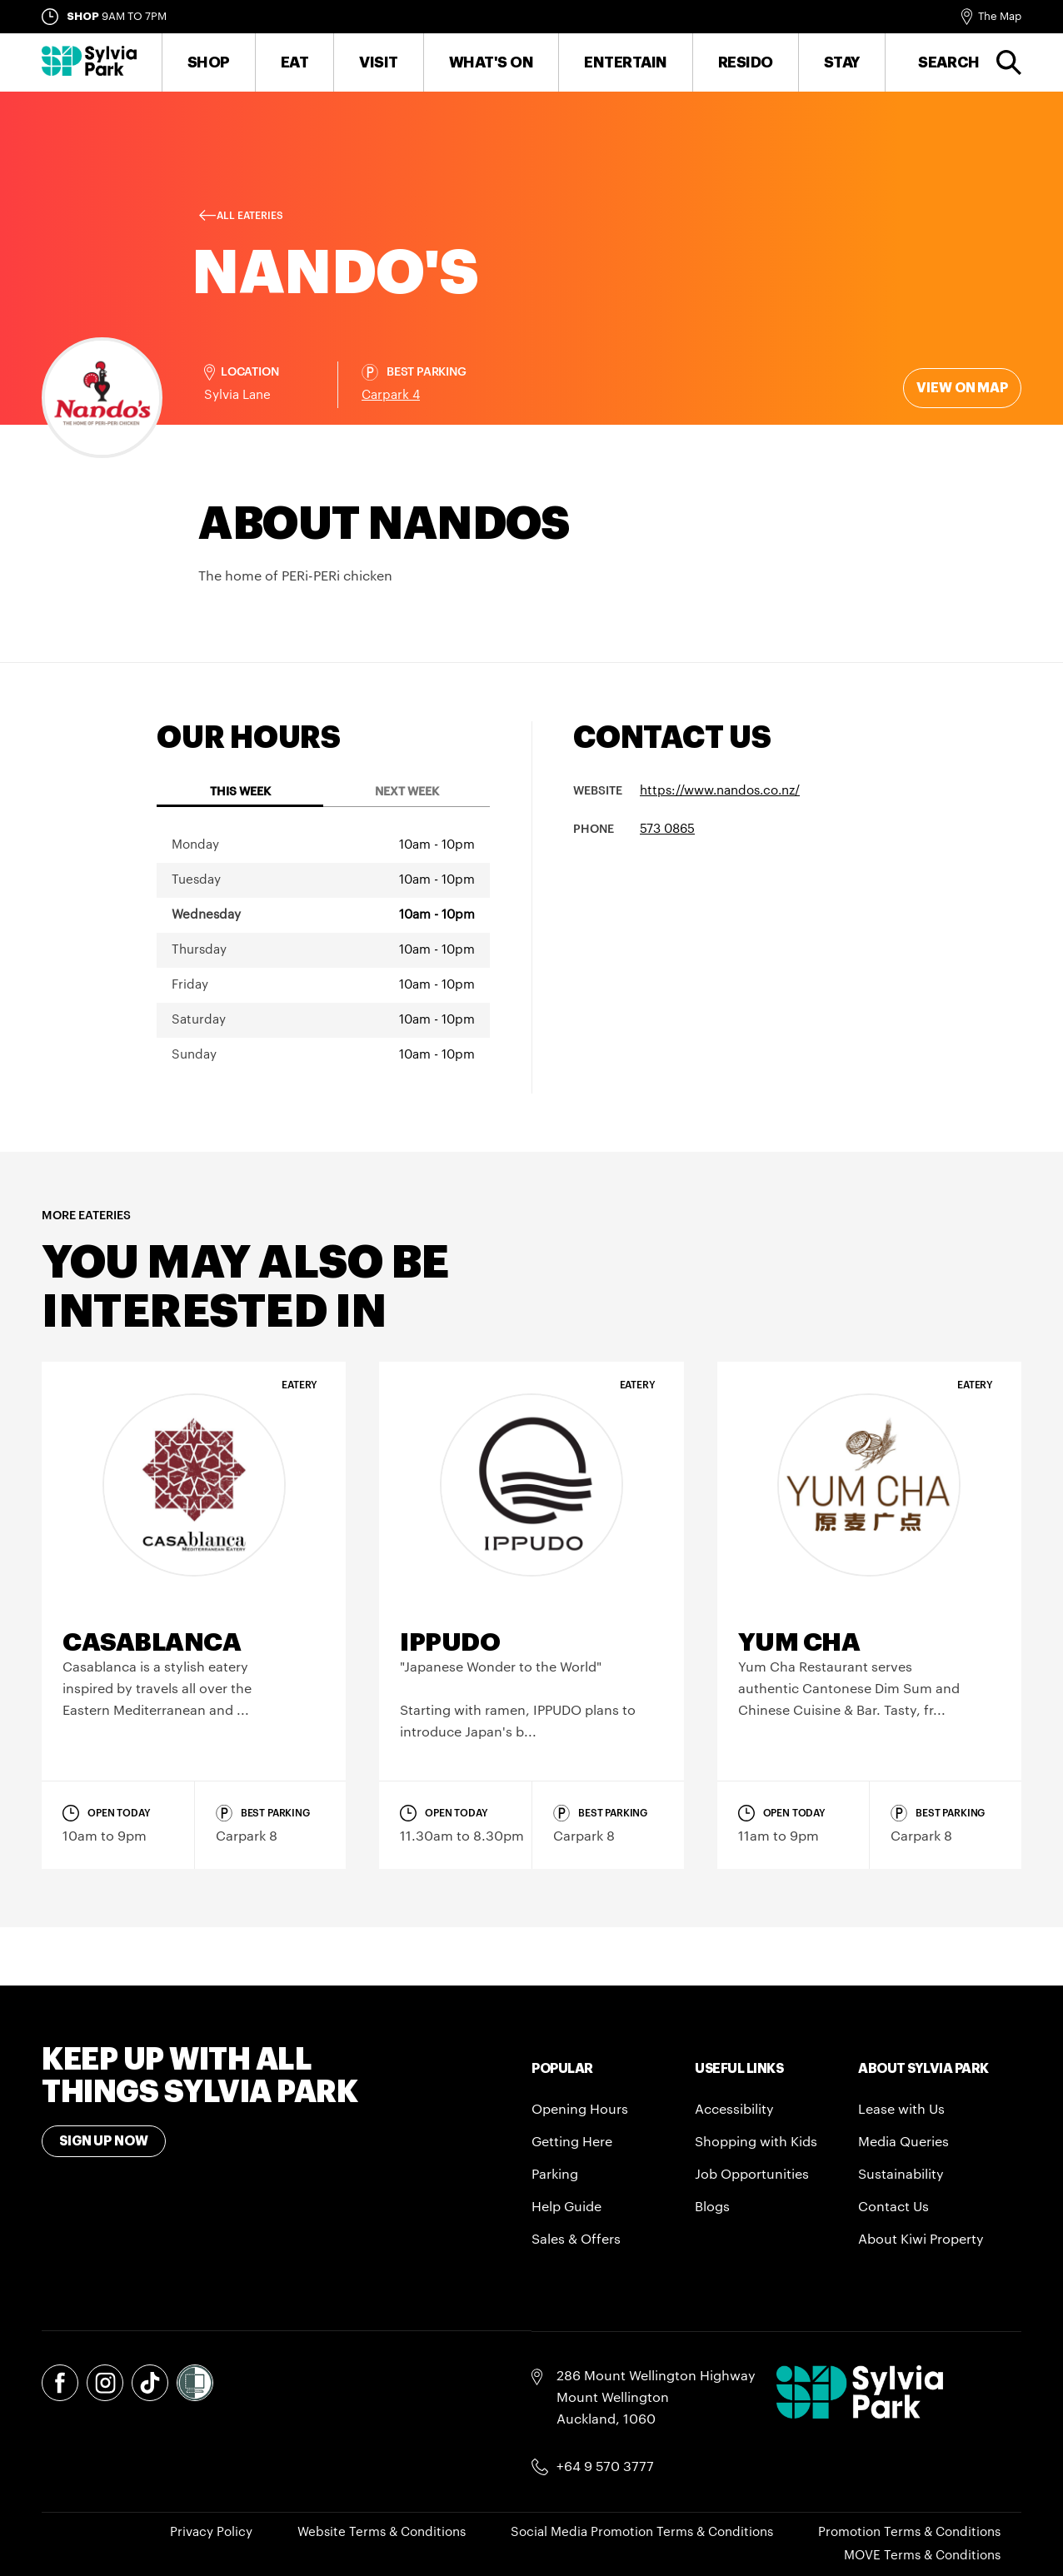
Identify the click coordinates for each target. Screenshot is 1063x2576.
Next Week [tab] (407, 792)
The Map (999, 16)
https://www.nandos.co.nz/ (720, 791)
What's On (491, 62)
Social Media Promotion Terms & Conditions (642, 2532)
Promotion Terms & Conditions (909, 2532)
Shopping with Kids (756, 2142)
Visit (378, 62)
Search (949, 62)
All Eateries (250, 216)
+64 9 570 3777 (605, 2467)
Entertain (625, 62)
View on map (962, 388)
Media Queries (903, 2142)
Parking (555, 2174)
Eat (295, 62)
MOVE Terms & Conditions (922, 2555)
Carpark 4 (391, 395)
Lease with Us (901, 2109)
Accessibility (734, 2109)
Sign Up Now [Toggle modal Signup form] (103, 2141)
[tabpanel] (323, 950)
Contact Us (893, 2207)
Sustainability (901, 2174)
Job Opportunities (752, 2174)
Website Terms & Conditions (381, 2532)
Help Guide (566, 2207)
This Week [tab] (240, 792)
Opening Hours (580, 2109)
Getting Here (572, 2142)
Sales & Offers (576, 2239)
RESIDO (745, 62)
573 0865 (667, 829)
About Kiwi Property (921, 2239)
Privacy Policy (211, 2532)
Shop (208, 62)
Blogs (712, 2207)
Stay (842, 62)
